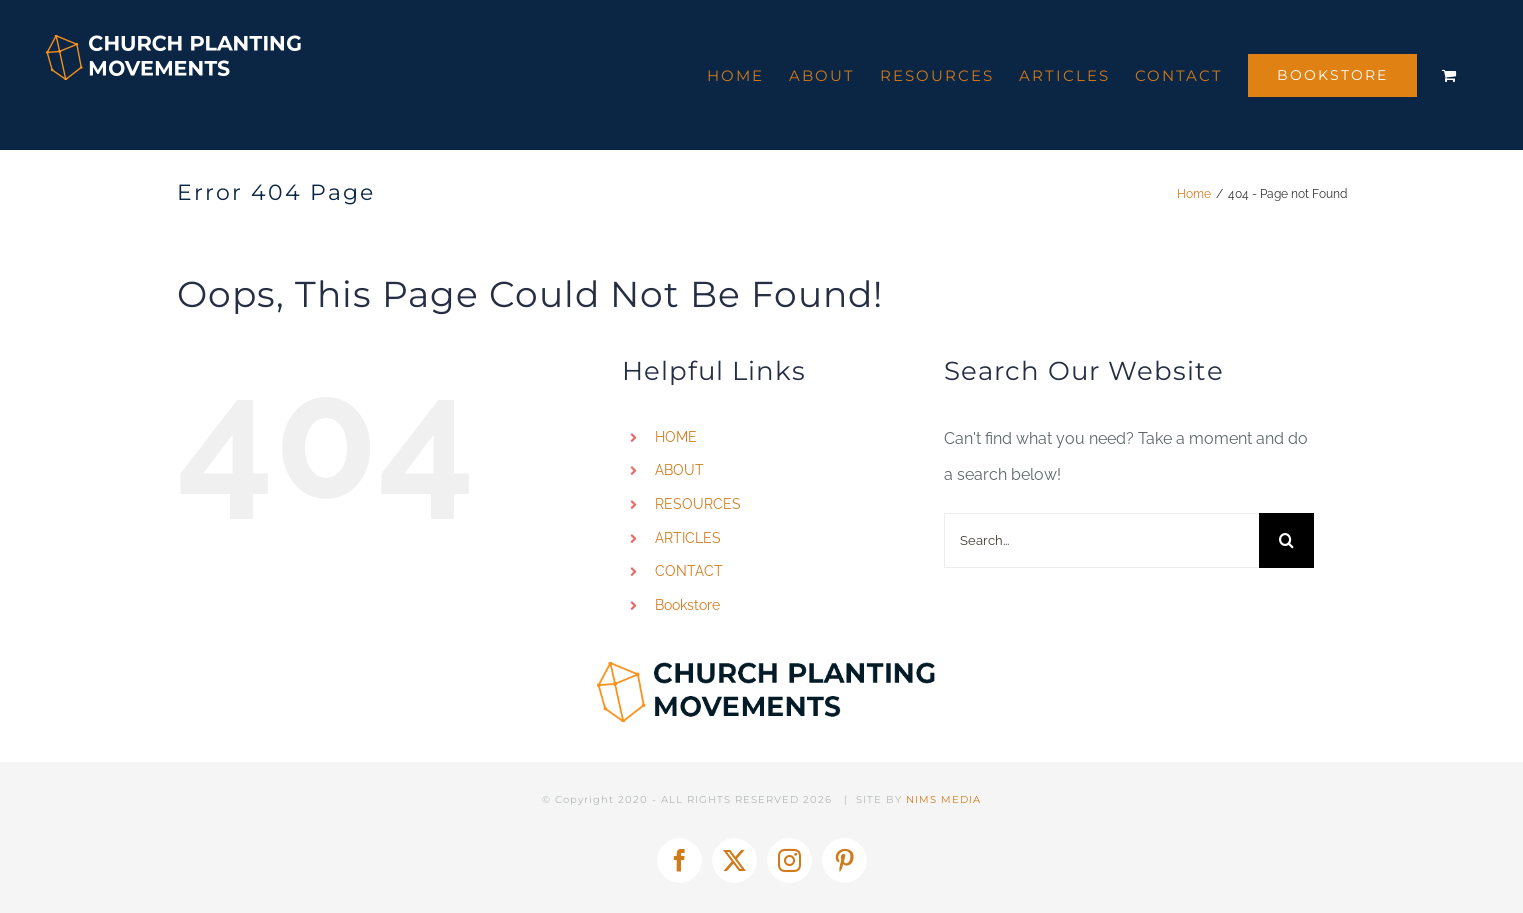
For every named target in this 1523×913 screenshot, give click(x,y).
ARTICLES (688, 538)
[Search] (1286, 540)
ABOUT (679, 470)
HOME (676, 437)
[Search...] (1101, 540)
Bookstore (687, 605)
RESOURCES (698, 504)
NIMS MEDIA (943, 799)
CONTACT (689, 571)
